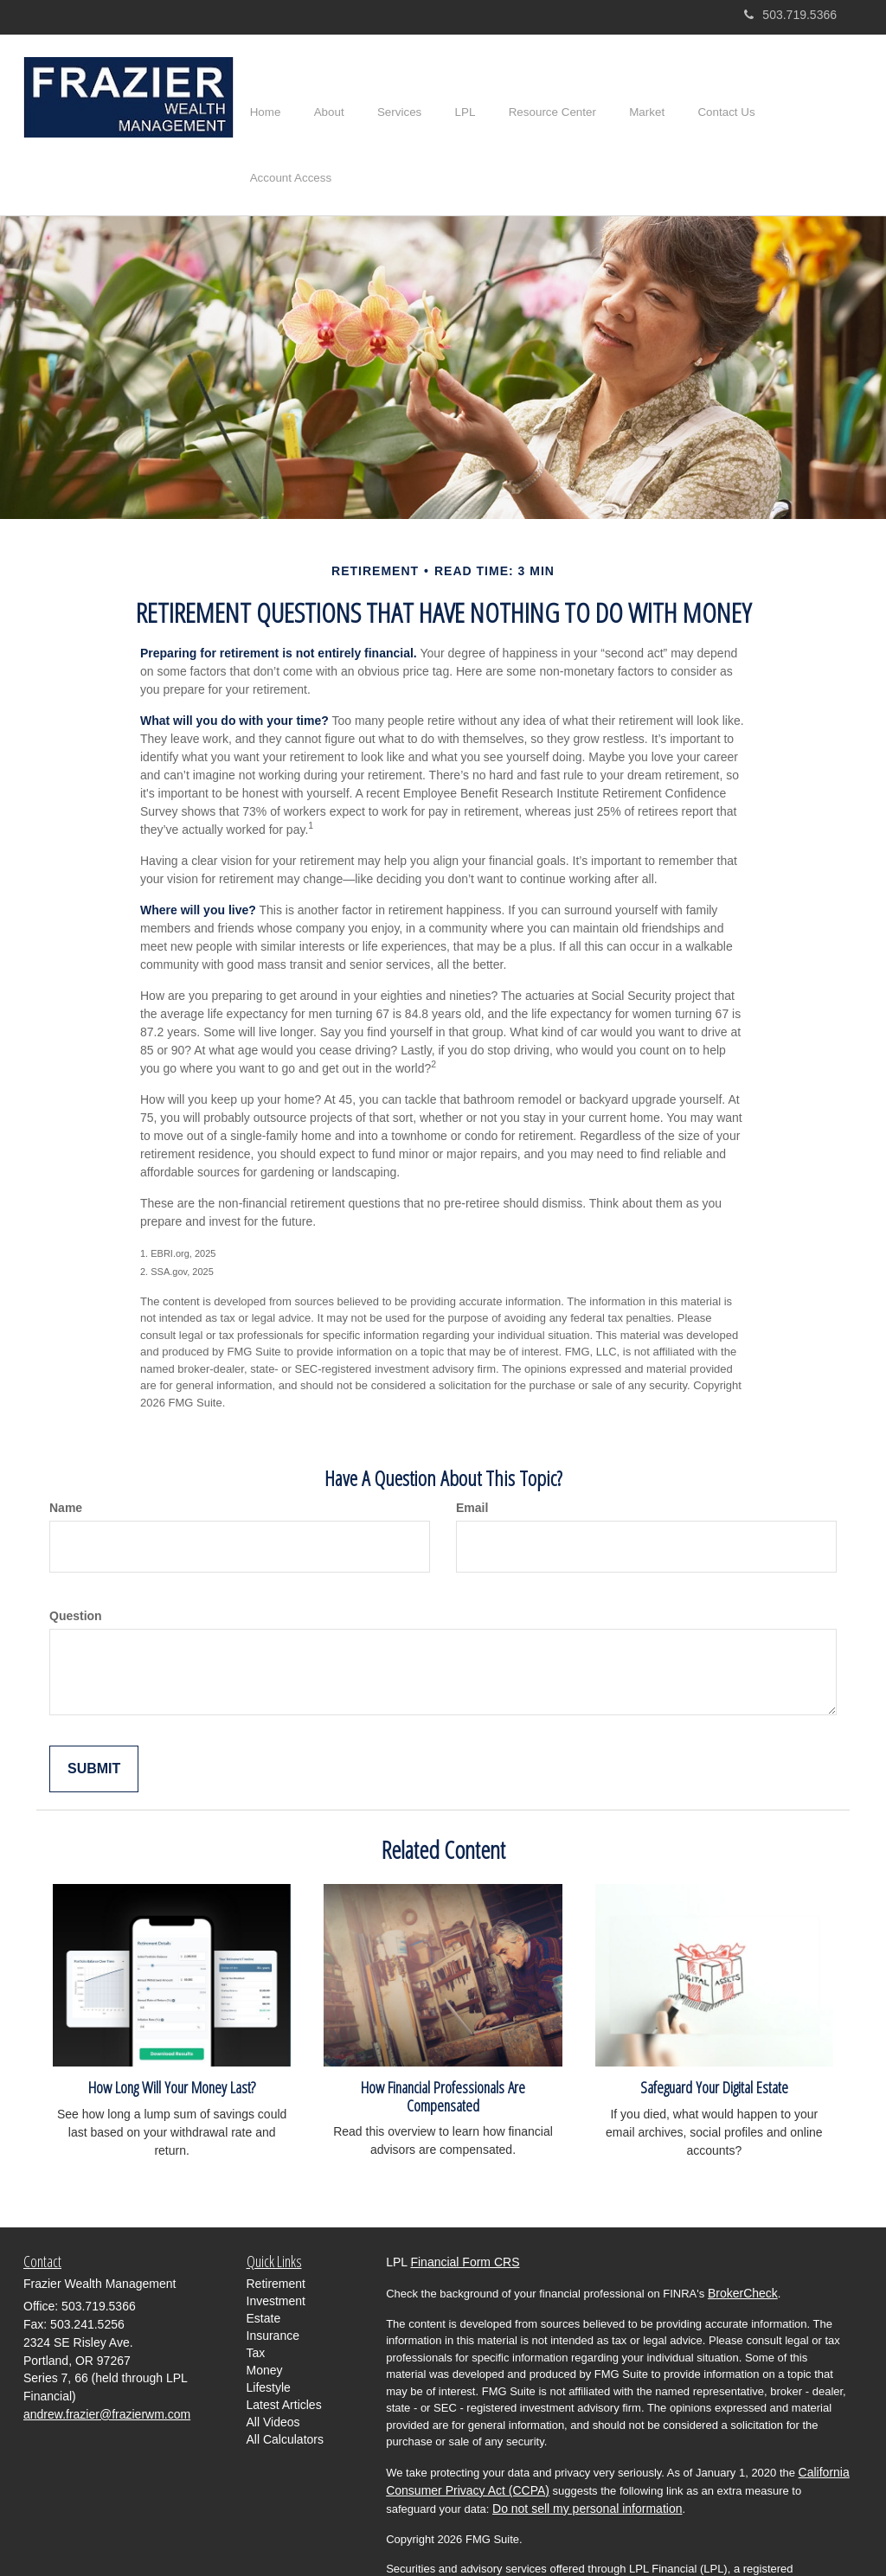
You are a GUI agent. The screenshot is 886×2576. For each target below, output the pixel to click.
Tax (256, 2302)
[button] (338, 99)
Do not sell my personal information (587, 2458)
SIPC (676, 2536)
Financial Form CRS (464, 2212)
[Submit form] (93, 1718)
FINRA (640, 2536)
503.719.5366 (790, 15)
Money (265, 2319)
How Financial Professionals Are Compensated (443, 2046)
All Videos (273, 2371)
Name (65, 1457)
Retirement (276, 2233)
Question (75, 1565)
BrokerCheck (743, 2243)
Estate (264, 2267)
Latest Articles (284, 2354)
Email (472, 1457)
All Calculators (285, 2388)
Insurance (273, 2284)
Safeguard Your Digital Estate (714, 2036)
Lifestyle (269, 2336)
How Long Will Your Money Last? (171, 2036)
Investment (276, 2250)
